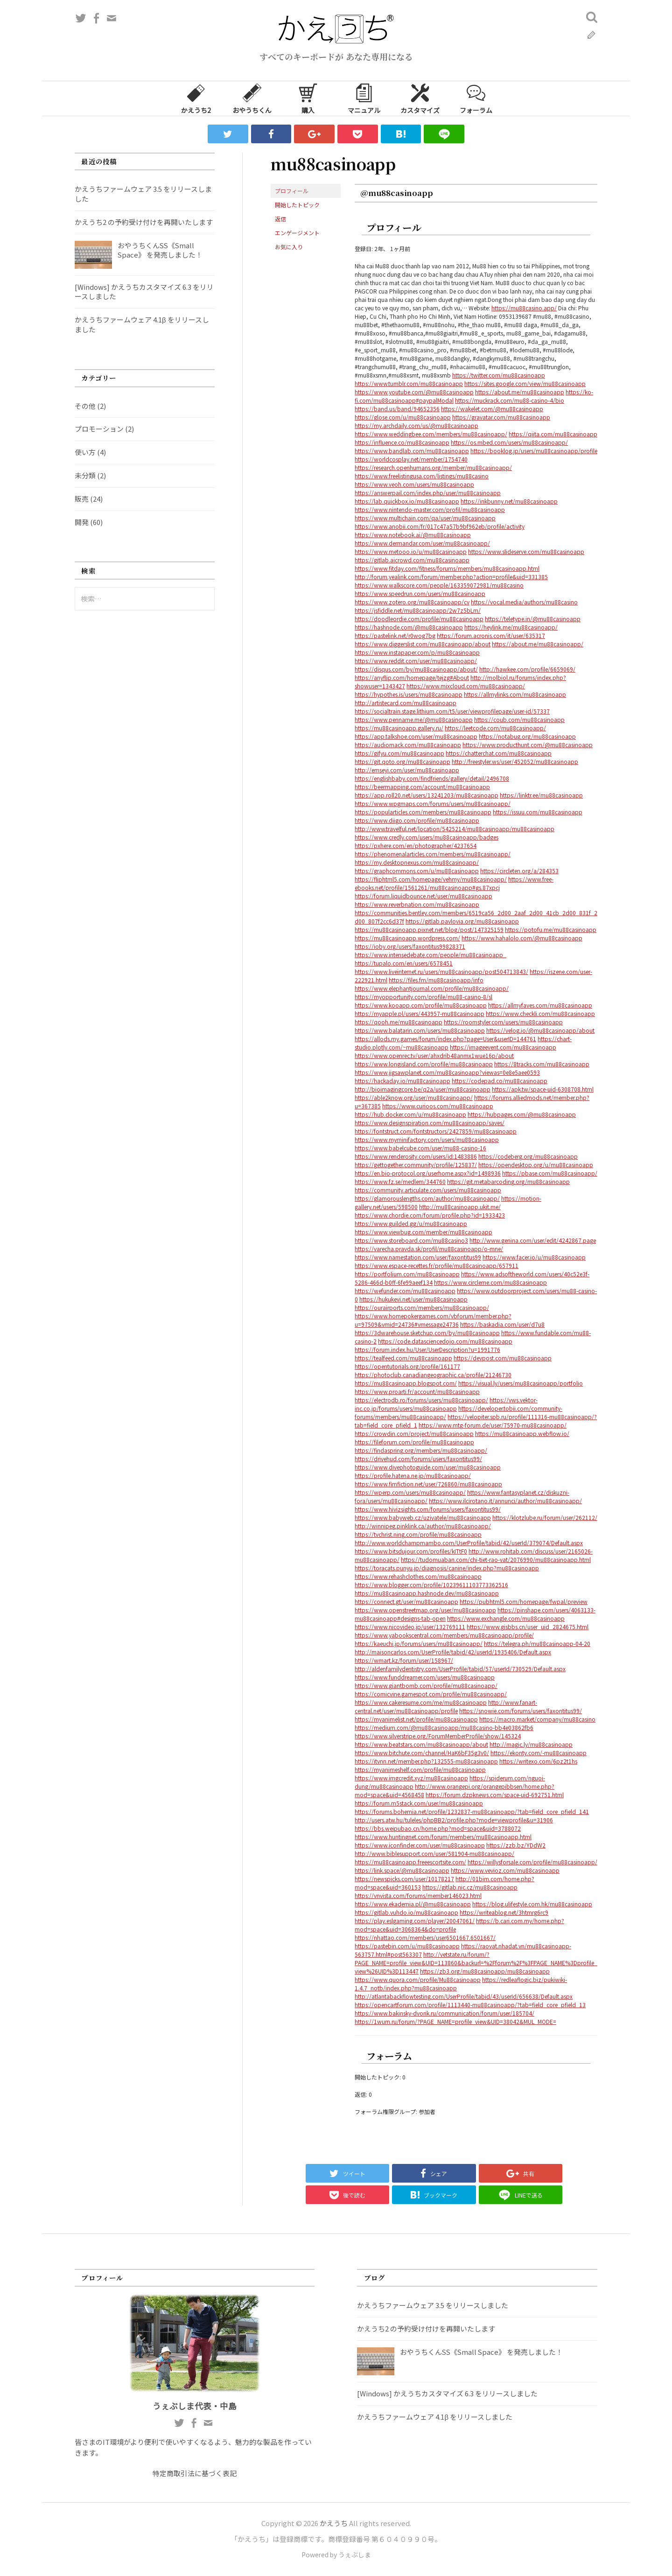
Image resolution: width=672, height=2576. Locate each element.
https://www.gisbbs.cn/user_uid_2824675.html (527, 1627)
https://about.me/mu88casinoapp (519, 392)
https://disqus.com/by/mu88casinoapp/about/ (416, 669)
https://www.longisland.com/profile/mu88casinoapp (424, 1064)
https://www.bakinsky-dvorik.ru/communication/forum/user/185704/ (444, 2013)
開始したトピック (297, 205)
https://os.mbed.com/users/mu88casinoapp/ (509, 442)
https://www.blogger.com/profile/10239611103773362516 (431, 1585)
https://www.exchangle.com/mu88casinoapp (506, 1618)
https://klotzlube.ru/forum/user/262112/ (544, 1517)
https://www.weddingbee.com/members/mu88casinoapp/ (431, 434)
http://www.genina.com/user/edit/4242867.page (532, 1240)
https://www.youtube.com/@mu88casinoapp (414, 392)
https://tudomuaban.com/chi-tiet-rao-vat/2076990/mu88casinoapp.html (496, 1559)
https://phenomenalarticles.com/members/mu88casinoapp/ (433, 854)
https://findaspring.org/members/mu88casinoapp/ (421, 1450)
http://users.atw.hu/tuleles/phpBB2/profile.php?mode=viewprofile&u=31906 (454, 1820)
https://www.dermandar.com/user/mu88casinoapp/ (422, 543)
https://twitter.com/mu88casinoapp (498, 375)
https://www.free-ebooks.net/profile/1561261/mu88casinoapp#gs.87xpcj (454, 883)
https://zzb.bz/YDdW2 (516, 1845)
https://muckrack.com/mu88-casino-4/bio (509, 400)
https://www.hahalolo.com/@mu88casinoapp (522, 938)
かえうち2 (196, 98)
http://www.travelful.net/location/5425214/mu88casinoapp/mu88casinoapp (454, 829)
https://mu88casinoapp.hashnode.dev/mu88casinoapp (427, 1593)
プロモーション (99, 429)
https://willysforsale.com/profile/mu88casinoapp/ (532, 1862)
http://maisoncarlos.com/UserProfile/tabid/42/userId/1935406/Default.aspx (453, 1652)
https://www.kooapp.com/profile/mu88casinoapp (421, 1005)
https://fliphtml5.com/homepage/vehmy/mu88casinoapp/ (431, 879)
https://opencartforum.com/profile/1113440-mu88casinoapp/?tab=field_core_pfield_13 (470, 2005)
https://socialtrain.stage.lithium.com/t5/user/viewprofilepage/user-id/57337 (452, 711)
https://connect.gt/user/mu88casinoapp (406, 1601)
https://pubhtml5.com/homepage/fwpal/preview (524, 1601)
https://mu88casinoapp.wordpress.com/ (407, 938)
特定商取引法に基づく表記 (195, 2473)
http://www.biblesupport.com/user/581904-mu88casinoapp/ (434, 1853)
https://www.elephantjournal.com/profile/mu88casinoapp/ (432, 988)
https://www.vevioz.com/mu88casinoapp (505, 1870)
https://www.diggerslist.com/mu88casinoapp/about (422, 644)
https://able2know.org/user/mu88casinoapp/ (414, 1097)
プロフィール (291, 191)
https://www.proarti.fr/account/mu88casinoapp (417, 1391)
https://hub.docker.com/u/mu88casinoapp (410, 1114)
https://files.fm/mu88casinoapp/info (436, 980)
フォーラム (476, 98)
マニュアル (364, 98)
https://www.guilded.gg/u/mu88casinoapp (411, 1223)
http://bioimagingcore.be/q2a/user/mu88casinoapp (422, 1089)
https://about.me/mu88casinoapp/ (537, 644)
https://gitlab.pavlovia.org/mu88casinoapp (462, 921)
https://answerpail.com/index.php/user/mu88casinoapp (428, 493)
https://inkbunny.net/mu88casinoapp (509, 501)
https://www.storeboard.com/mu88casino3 (411, 1240)
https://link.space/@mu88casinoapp (402, 1870)
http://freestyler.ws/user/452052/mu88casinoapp (515, 761)
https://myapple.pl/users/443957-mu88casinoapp (419, 1013)
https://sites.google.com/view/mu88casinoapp (525, 383)
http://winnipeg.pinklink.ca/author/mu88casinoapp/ (423, 1526)
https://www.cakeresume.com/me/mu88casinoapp (421, 1702)
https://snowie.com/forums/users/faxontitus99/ (520, 1711)
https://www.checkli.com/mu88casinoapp (540, 1013)
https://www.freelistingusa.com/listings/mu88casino (422, 476)
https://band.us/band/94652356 (397, 409)
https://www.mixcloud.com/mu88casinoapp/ (465, 686)
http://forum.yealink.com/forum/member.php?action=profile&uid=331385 (451, 577)
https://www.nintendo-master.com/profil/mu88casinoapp (430, 509)
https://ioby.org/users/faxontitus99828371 (410, 946)
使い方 (85, 452)
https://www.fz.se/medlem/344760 (400, 1181)
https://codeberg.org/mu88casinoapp (528, 1156)
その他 (85, 406)
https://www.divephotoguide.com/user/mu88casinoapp (428, 1467)
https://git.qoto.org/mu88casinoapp (402, 761)
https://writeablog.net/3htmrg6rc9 (504, 1912)
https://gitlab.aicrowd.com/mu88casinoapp (412, 560)
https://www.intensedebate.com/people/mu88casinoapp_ (430, 955)
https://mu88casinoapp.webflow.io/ (522, 1433)
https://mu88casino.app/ (524, 308)
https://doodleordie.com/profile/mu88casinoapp (419, 619)
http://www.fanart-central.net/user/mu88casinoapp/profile (446, 1706)
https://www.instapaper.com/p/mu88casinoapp (417, 652)
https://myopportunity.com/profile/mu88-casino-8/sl (423, 997)
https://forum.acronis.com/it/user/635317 (491, 635)
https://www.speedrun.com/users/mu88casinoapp (420, 593)
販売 (82, 499)
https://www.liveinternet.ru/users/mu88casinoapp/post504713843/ (441, 971)
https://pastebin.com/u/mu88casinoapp (407, 1946)
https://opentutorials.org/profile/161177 (407, 1366)
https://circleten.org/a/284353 (519, 871)
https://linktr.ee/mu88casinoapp (541, 795)
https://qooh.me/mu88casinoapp (398, 1022)
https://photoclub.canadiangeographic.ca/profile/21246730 (433, 1375)
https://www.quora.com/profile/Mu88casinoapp (418, 1979)
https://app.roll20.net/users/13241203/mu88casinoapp (426, 795)
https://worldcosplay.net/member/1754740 (411, 459)
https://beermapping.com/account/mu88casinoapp (422, 787)
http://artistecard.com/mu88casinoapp (405, 703)
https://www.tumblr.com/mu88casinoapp (409, 383)
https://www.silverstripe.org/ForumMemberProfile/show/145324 (438, 1736)
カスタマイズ (420, 98)
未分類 (85, 475)
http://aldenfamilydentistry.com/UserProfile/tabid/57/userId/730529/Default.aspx (460, 1669)
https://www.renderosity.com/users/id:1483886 (416, 1156)
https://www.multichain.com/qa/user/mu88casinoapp (425, 518)
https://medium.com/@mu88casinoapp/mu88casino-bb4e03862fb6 (444, 1727)
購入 (308, 98)
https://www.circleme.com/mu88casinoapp (490, 1282)
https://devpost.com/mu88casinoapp (503, 1358)
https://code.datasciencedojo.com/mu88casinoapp (445, 1341)
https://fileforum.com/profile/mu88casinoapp (414, 1442)
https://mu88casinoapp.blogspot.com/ (406, 1383)
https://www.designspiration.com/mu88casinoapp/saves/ (429, 1123)
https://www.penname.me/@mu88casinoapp (414, 719)
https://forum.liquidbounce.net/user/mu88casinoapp (423, 896)
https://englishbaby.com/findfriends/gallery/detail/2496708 (432, 778)
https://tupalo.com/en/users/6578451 (404, 963)
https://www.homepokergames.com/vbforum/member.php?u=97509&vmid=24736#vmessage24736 (433, 1320)
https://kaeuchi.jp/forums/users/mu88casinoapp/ (419, 1643)
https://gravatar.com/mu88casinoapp (501, 417)
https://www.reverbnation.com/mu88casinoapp (417, 904)
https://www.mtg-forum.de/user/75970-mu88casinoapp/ (493, 1425)
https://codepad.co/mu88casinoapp (499, 1081)
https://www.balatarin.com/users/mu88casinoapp (420, 1030)
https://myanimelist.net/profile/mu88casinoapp (416, 1719)
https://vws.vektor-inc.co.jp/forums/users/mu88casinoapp (446, 1404)
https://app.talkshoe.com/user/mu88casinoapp (416, 736)
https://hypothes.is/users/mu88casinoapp (408, 694)
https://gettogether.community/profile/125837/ (416, 1165)
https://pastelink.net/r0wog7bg (395, 635)
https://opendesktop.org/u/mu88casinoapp (535, 1165)
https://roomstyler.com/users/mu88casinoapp (503, 1022)
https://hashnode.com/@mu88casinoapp (409, 627)
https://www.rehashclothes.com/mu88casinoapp (418, 1576)
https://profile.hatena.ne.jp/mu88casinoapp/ (413, 1475)
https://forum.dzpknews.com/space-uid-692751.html (495, 1795)
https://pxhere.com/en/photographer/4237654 (415, 845)
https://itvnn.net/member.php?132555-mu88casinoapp (426, 1761)
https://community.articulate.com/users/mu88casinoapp (428, 1190)
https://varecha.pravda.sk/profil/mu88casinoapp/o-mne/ (429, 1249)
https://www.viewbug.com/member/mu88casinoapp (423, 1232)
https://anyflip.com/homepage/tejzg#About (412, 677)
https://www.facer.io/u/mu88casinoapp (534, 1257)
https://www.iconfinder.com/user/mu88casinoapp (420, 1845)
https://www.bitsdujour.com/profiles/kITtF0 (411, 1551)
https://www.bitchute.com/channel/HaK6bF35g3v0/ (422, 1753)
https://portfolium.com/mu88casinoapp (407, 1274)
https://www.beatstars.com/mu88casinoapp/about (421, 1744)
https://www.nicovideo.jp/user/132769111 (410, 1627)
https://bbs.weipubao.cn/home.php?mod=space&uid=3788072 (438, 1828)
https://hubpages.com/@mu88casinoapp (522, 1114)
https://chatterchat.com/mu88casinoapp (499, 753)
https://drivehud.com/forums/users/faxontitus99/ (418, 1459)
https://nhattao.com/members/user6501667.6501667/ (425, 1937)
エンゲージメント (297, 233)
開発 (82, 522)
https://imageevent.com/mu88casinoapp (503, 1047)
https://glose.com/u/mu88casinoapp (403, 417)
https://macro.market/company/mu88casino (537, 1719)
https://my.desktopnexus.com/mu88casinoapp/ (417, 862)
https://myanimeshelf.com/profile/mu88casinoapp (420, 1769)
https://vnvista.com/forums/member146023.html (418, 1895)
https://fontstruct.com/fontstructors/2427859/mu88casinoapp (436, 1131)
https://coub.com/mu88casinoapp (519, 719)
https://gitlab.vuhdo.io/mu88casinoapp (406, 1912)
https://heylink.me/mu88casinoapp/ (511, 627)
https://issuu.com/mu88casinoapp (537, 812)
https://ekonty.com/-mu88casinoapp (538, 1753)
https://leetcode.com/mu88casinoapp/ (495, 728)
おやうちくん (252, 98)
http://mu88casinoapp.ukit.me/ (460, 1207)
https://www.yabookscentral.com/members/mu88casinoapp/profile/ (444, 1635)
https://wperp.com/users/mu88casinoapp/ (410, 1492)
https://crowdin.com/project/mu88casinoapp (414, 1433)
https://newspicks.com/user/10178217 (404, 1879)
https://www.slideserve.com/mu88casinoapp (526, 551)
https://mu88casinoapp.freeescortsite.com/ (410, 1862)
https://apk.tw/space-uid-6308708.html (543, 1089)
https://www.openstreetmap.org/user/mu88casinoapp (425, 1610)
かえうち (334, 2523)
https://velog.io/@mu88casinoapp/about (540, 1030)
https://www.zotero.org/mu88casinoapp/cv (412, 602)
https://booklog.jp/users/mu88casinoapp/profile (533, 451)
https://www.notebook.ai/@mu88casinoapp (413, 535)
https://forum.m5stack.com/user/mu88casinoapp (419, 1803)
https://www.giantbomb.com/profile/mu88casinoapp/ (426, 1685)
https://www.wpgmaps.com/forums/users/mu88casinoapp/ (433, 803)
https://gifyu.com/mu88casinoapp (399, 753)
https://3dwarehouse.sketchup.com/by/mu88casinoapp (427, 1333)
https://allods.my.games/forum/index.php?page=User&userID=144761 (445, 1039)
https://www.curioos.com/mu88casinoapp (437, 1106)
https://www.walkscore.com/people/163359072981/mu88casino (439, 585)
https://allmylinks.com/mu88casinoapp (515, 694)
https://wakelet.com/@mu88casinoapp (492, 409)
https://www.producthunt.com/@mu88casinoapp (527, 745)
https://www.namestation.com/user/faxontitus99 (418, 1257)
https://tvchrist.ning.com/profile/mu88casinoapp (418, 1534)
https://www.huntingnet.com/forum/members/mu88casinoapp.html (443, 1837)
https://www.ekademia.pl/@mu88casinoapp (413, 1904)
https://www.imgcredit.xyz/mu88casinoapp (411, 1778)
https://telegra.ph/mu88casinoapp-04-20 (537, 1643)
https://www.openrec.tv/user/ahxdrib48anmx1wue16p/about (434, 1055)
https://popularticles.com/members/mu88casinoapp (423, 812)
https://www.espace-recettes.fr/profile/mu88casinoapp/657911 (436, 1265)
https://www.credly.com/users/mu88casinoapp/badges (426, 837)
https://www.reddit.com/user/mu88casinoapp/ (416, 661)
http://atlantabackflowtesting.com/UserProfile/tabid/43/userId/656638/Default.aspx (464, 1996)
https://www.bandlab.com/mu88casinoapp (412, 451)
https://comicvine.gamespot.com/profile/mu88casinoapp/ (431, 1694)
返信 (280, 219)
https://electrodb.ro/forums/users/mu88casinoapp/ (421, 1400)
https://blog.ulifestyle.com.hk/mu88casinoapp (532, 1904)
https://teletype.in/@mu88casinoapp (533, 619)
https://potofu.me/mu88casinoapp (550, 929)
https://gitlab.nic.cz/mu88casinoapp (470, 1887)
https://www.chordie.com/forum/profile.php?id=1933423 (430, 1215)
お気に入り (289, 247)
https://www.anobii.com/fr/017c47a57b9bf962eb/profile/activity (440, 526)
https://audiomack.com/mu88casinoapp (408, 745)
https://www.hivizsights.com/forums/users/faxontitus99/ (428, 1509)
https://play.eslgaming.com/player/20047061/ (415, 1921)
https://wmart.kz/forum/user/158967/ (404, 1660)
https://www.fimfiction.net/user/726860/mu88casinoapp (428, 1484)
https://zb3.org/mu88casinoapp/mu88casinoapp (485, 1971)
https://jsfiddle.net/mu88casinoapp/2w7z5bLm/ (418, 610)
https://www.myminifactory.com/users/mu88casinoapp (427, 1139)
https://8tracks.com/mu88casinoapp (541, 1064)
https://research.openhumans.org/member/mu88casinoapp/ (433, 467)
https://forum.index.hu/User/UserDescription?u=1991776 (427, 1349)
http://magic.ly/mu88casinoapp (531, 1744)
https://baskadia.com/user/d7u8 (502, 1324)
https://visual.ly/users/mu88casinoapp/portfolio (520, 1383)
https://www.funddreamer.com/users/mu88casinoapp (425, 1677)
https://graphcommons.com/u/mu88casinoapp (417, 871)
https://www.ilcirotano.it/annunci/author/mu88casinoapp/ (505, 1501)
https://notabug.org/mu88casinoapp (527, 736)
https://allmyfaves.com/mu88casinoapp (540, 1005)
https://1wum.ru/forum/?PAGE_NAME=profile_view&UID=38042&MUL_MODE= (455, 2021)
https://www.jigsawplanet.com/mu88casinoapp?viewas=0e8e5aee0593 (447, 1072)
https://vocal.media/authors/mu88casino (524, 602)
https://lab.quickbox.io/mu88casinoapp (407, 501)
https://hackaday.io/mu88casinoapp (402, 1081)
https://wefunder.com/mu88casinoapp (405, 1291)
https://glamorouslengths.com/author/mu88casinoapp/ (427, 1198)
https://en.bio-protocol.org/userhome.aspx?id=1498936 (428, 1173)
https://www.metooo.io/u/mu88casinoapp (411, 551)
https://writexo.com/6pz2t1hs (538, 1761)
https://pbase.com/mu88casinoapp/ (549, 1173)
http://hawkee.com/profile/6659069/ (527, 669)
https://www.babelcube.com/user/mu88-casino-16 (420, 1148)
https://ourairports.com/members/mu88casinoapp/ (422, 1307)
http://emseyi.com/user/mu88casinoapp (407, 770)
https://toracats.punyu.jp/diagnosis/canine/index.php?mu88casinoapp (447, 1568)
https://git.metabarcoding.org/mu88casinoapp (508, 1181)
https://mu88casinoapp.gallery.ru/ (399, 728)
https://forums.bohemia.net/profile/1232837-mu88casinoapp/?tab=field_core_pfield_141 (472, 1811)
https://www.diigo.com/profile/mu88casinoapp (417, 820)
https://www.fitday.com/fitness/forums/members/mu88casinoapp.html (447, 568)
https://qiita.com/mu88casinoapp (553, 434)
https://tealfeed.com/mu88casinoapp (403, 1358)
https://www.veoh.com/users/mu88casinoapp (414, 484)
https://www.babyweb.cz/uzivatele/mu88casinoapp (423, 1517)
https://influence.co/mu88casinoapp (402, 442)
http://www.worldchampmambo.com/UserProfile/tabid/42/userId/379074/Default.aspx (469, 1543)
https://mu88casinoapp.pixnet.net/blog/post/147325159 (429, 929)
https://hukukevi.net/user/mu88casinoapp (413, 1299)
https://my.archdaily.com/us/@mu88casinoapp (416, 425)
